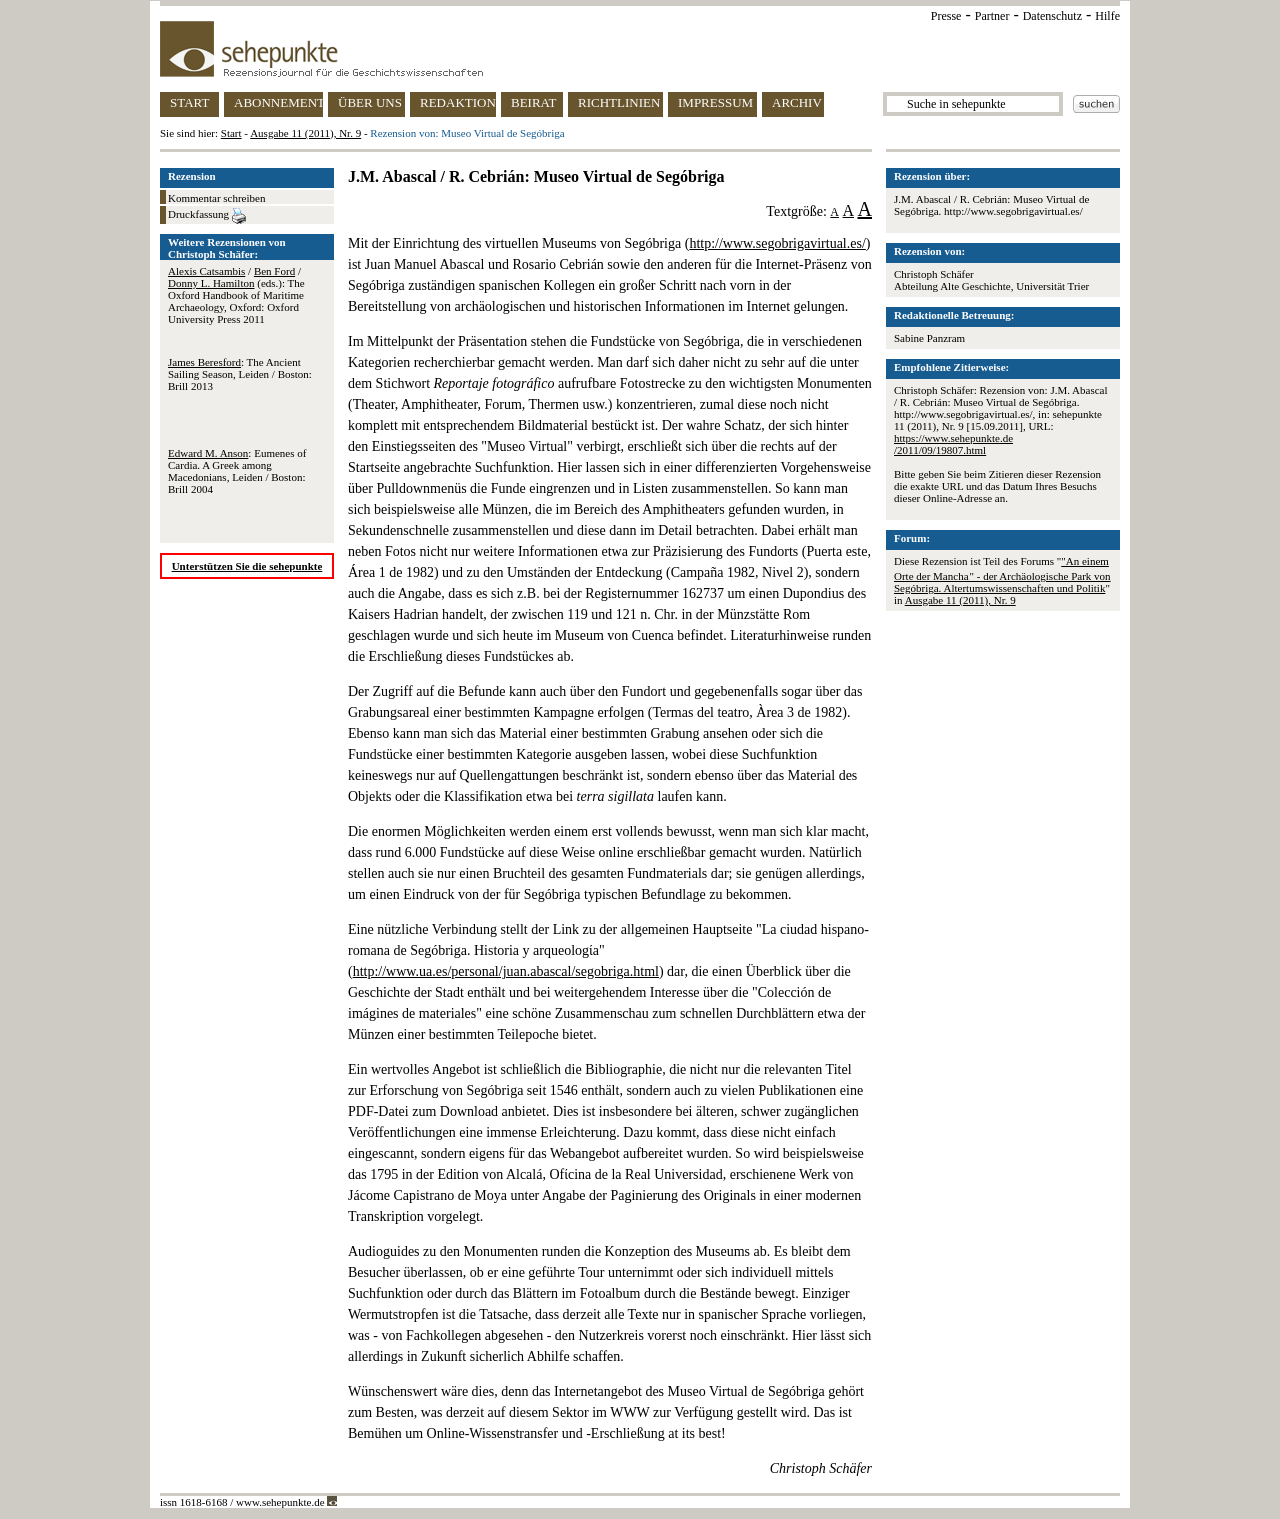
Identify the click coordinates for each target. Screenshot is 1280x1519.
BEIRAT (534, 102)
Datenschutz (1052, 16)
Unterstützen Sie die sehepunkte (247, 566)
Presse (946, 16)
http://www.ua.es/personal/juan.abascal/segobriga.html (506, 971)
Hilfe (1107, 16)
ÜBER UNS (370, 102)
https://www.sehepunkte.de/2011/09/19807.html (953, 444)
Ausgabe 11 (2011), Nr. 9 (305, 133)
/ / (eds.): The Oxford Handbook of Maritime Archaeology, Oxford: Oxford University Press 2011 (236, 295)
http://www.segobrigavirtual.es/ (777, 243)
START (189, 102)
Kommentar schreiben (216, 198)
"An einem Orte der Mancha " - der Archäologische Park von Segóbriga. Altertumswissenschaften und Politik (1002, 574)
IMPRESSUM (715, 102)
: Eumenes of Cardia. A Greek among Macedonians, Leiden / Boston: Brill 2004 (237, 471)
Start (231, 133)
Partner (992, 16)
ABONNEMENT (278, 102)
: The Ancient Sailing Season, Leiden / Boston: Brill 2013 (240, 374)
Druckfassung (207, 216)
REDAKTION (458, 102)
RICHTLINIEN (619, 102)
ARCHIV (797, 102)
